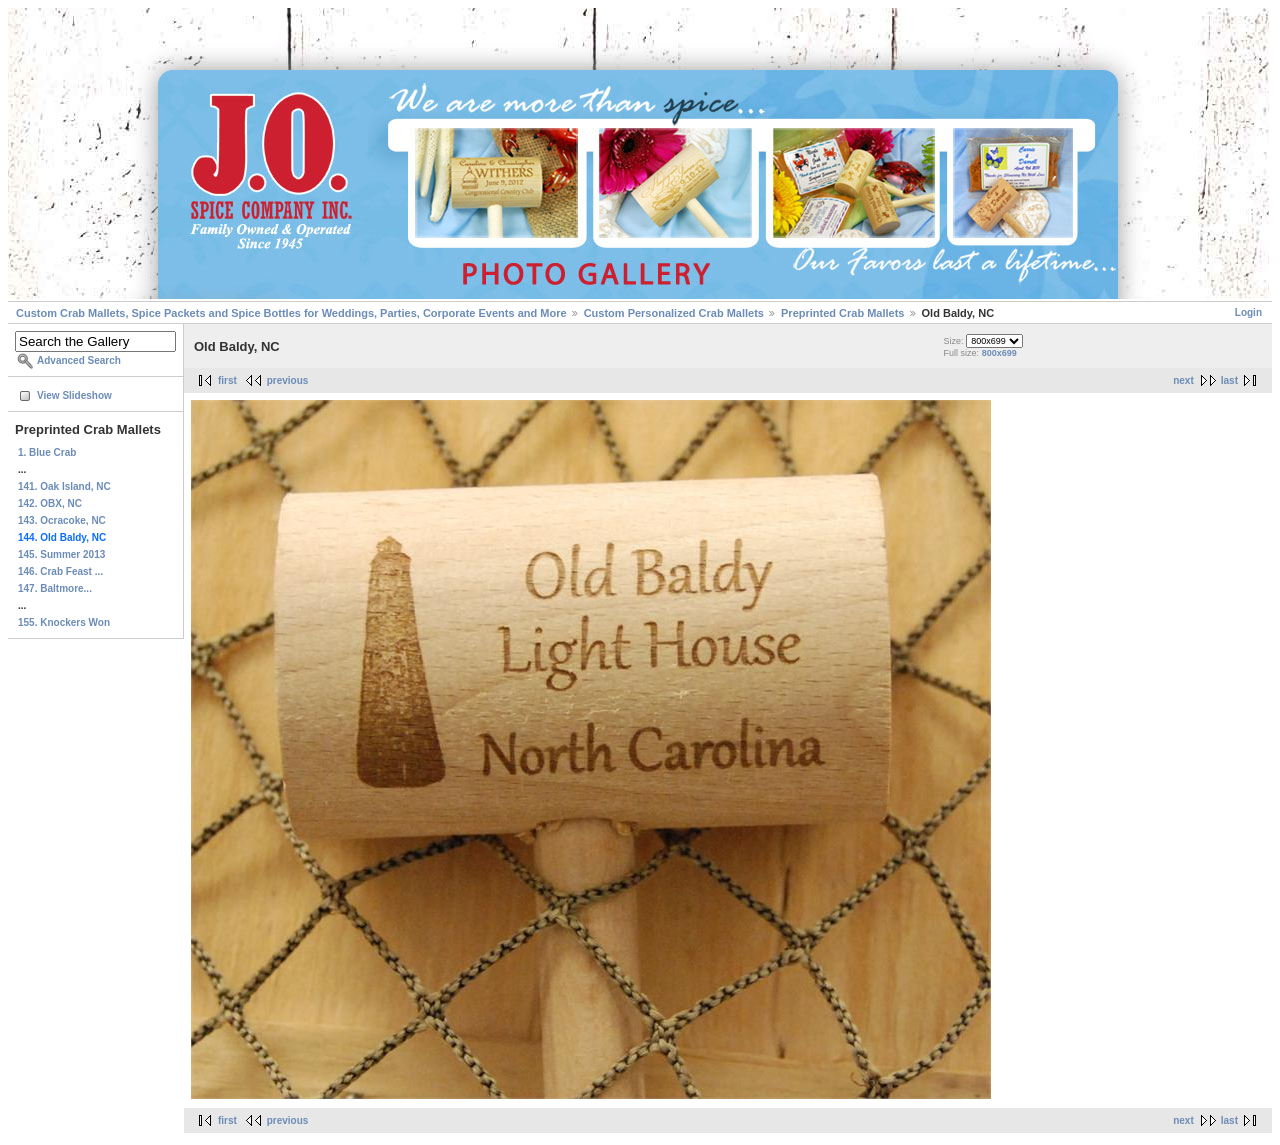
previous (288, 380)
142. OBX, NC (50, 503)
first (227, 380)
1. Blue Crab (47, 452)
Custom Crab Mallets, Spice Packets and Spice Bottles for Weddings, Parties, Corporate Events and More (291, 313)
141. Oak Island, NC (64, 486)
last (1229, 380)
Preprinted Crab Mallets (842, 313)
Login (1248, 312)
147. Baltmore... (55, 588)
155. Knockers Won (64, 622)
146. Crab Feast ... (60, 571)
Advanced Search (79, 360)
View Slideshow (74, 395)
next (1183, 380)
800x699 (999, 353)
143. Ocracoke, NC (62, 520)
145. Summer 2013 (61, 554)
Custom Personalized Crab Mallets (674, 313)
